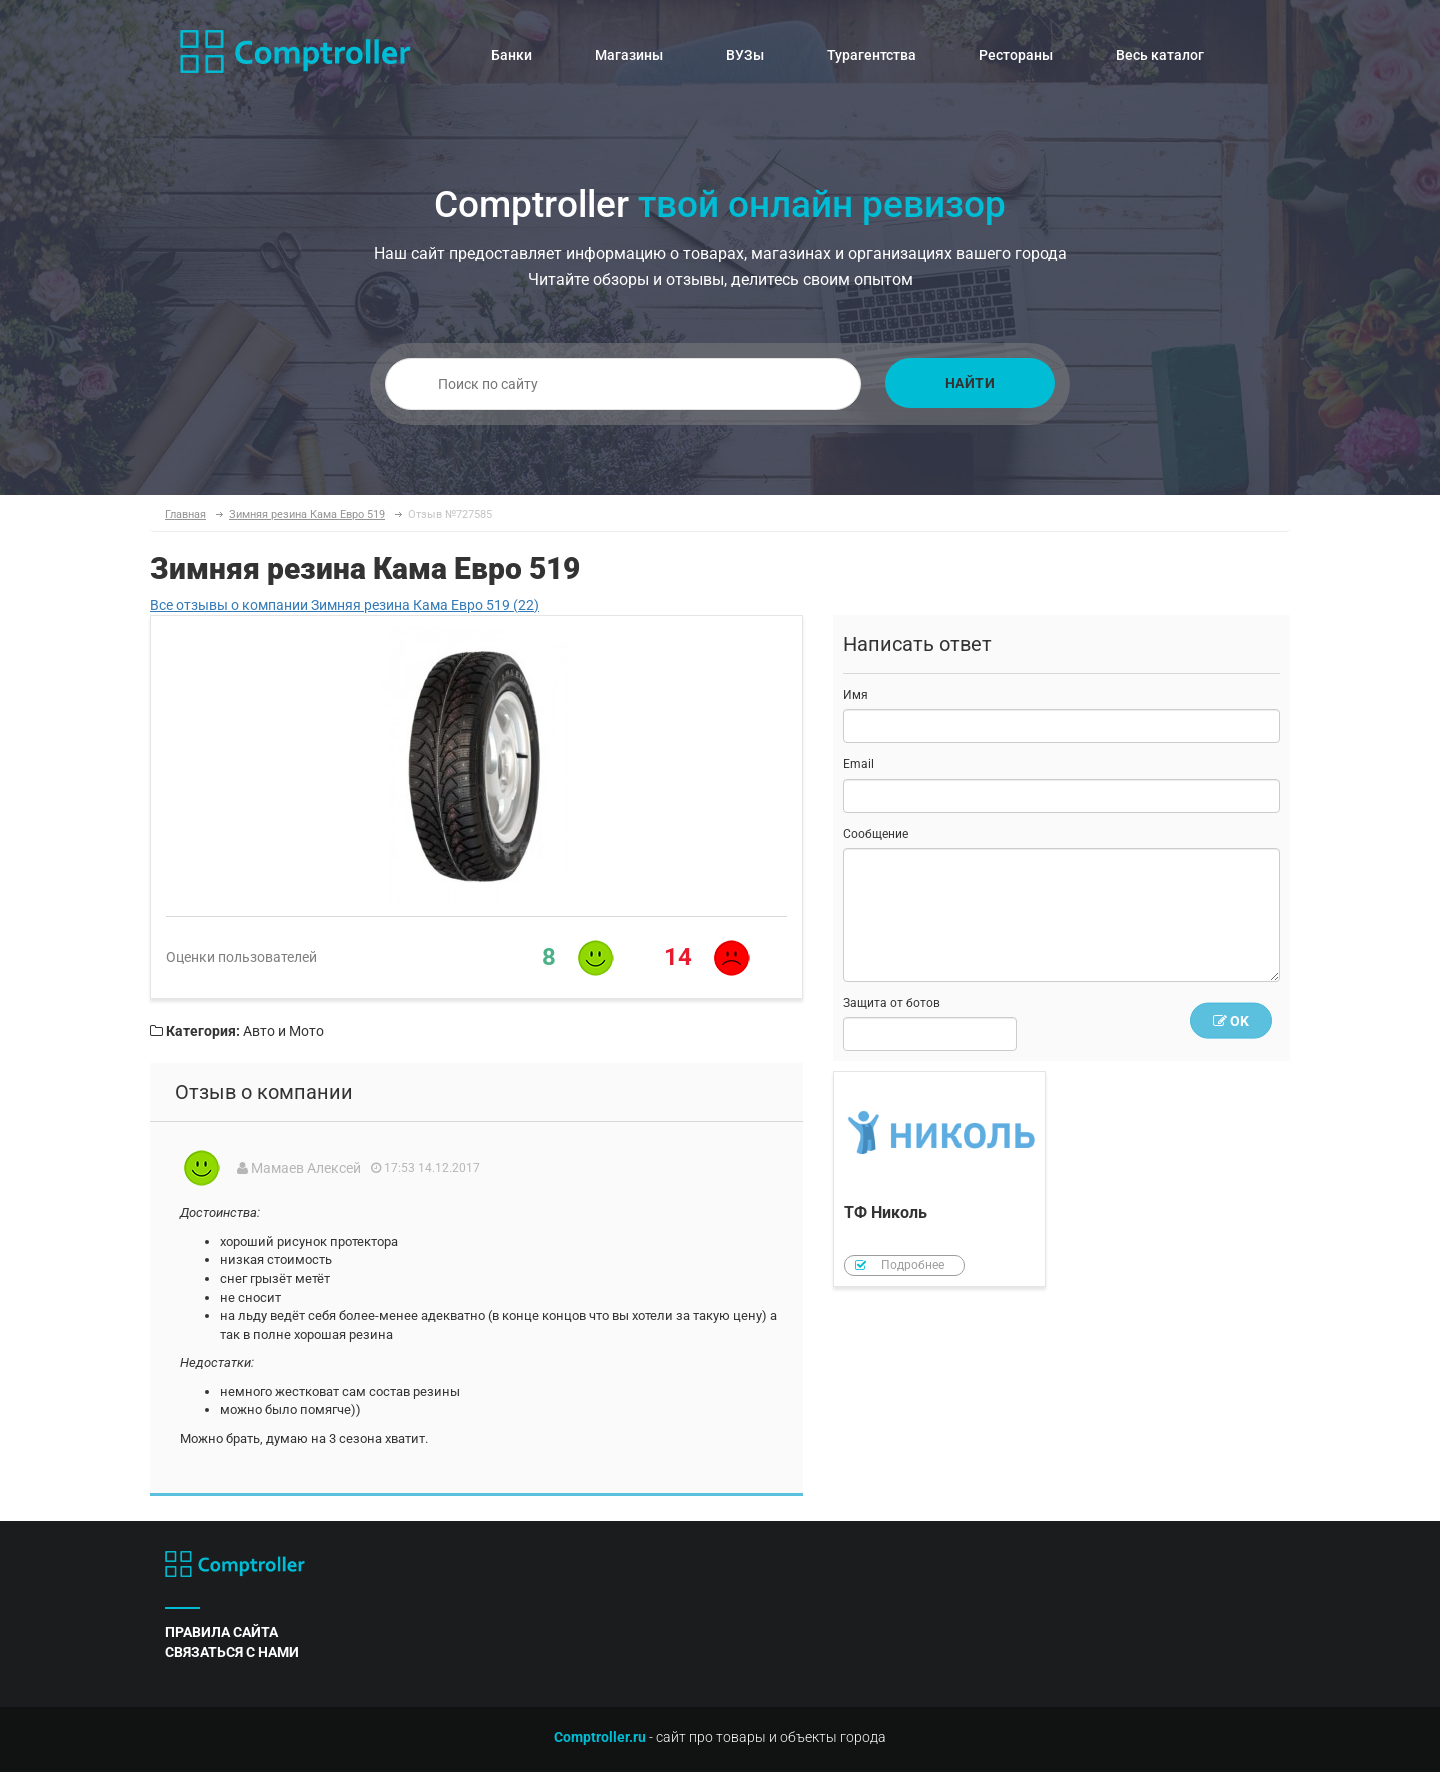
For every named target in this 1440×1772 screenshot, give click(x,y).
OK (1231, 1021)
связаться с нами (232, 1652)
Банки (511, 55)
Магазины (629, 55)
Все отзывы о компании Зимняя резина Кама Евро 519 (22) (344, 605)
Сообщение (875, 834)
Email (858, 764)
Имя (855, 695)
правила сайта (221, 1632)
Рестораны (1016, 55)
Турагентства (871, 55)
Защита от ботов (891, 1003)
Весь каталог (1160, 55)
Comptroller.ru (600, 1737)
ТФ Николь (940, 1179)
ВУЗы (745, 55)
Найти (970, 383)
